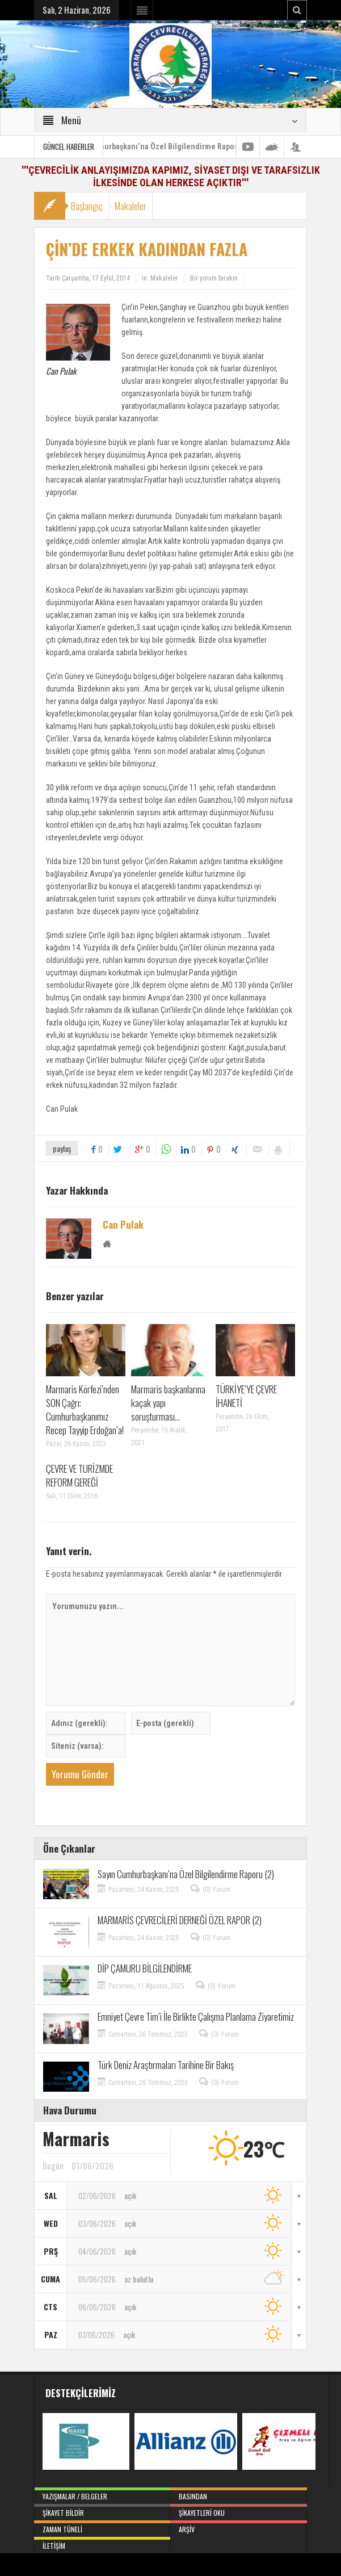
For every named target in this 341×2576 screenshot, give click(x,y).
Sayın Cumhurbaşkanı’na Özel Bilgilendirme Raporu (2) (174, 146)
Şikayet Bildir (102, 2511)
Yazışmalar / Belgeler (102, 2494)
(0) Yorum (216, 1890)
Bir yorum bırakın (214, 278)
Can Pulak (123, 1224)
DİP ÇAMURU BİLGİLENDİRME (145, 1968)
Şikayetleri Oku (238, 2511)
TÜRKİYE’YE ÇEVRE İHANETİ (246, 1396)
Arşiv (238, 2527)
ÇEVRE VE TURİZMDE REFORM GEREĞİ (79, 1475)
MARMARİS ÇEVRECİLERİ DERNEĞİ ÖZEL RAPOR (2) (180, 1920)
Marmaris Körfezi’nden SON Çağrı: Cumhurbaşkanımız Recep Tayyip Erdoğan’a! (85, 1409)
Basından (238, 2494)
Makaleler (130, 206)
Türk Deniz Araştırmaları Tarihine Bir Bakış (166, 2064)
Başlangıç (87, 206)
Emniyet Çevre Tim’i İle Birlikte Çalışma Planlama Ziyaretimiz (196, 2016)
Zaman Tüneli (102, 2527)
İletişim (102, 2543)
